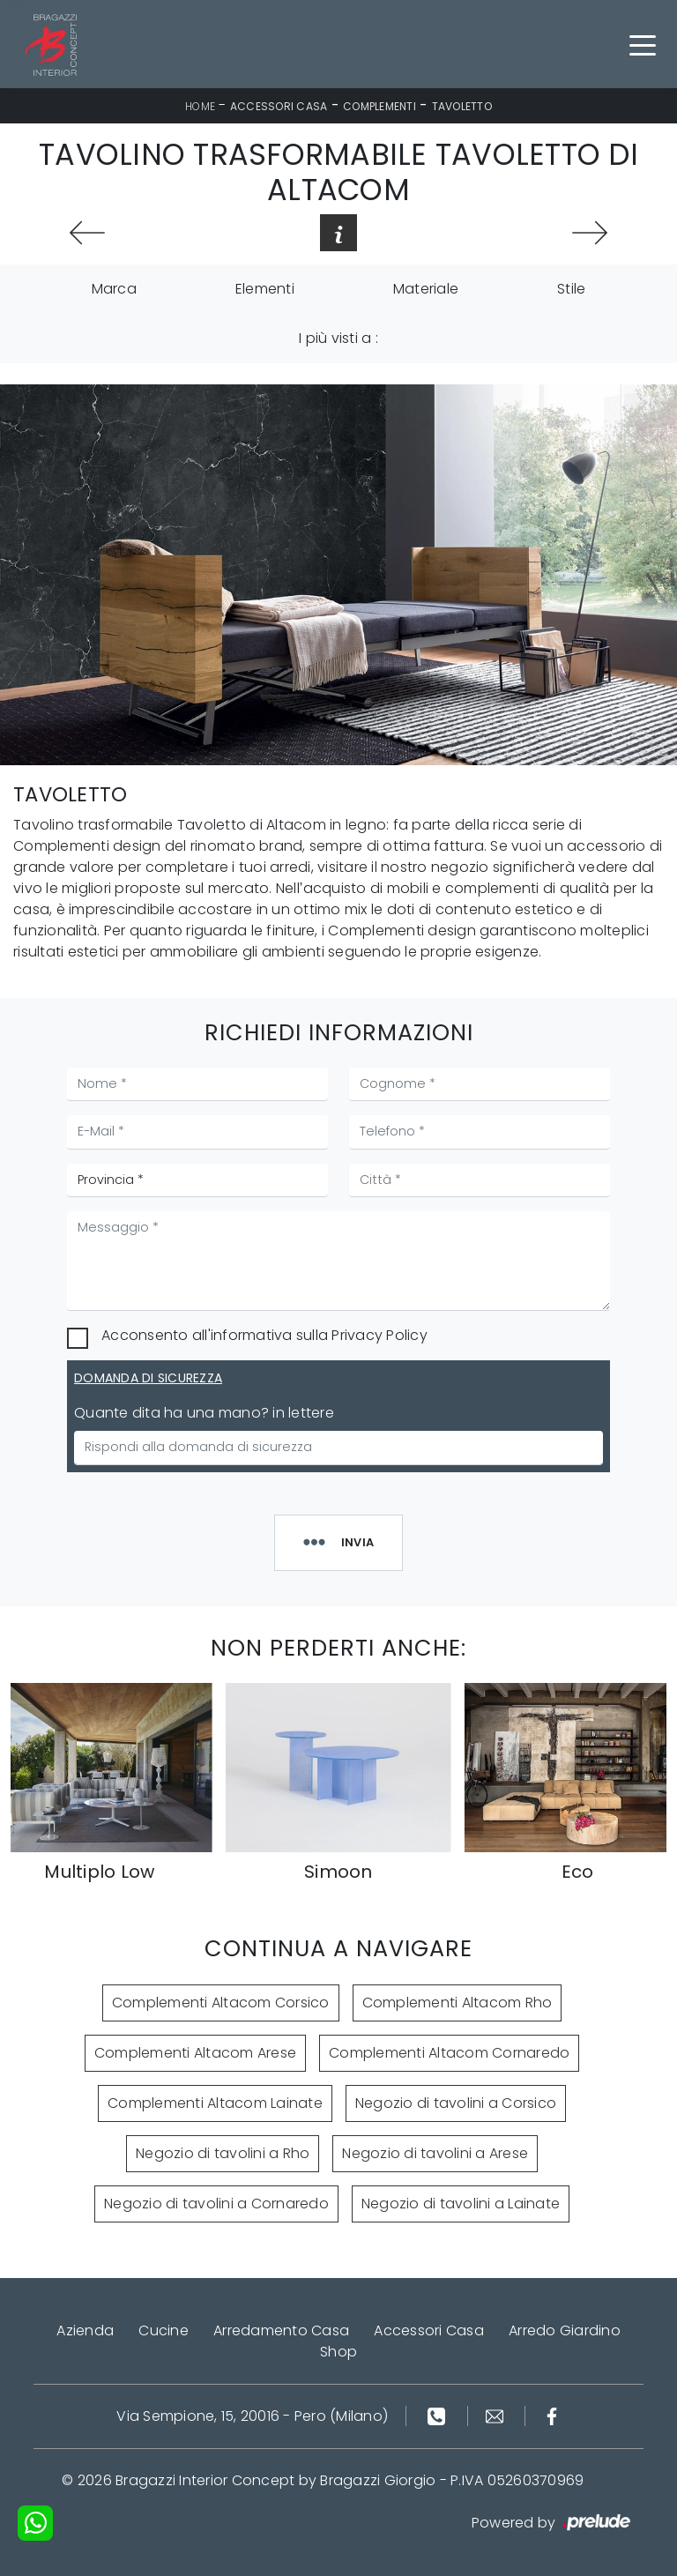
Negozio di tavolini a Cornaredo (216, 2203)
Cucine (163, 2330)
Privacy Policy (379, 1335)
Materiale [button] (425, 289)
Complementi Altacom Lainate (215, 2103)
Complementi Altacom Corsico (221, 2002)
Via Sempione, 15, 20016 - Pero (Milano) (252, 2416)
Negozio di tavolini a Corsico (455, 2103)
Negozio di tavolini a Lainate (460, 2203)
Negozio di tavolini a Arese (435, 2153)
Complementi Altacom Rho (457, 2002)
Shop (338, 2351)
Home (200, 106)
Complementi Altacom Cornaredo (449, 2053)
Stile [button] (571, 289)
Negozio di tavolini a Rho (222, 2153)
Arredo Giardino (565, 2330)
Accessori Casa (279, 106)
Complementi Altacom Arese (195, 2053)
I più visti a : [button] (338, 338)
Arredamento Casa (281, 2330)
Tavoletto (462, 106)
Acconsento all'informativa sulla (264, 1335)
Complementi (379, 106)
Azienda (85, 2330)
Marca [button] (114, 289)
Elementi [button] (264, 289)
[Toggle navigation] (642, 44)
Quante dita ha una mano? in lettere (204, 1413)
